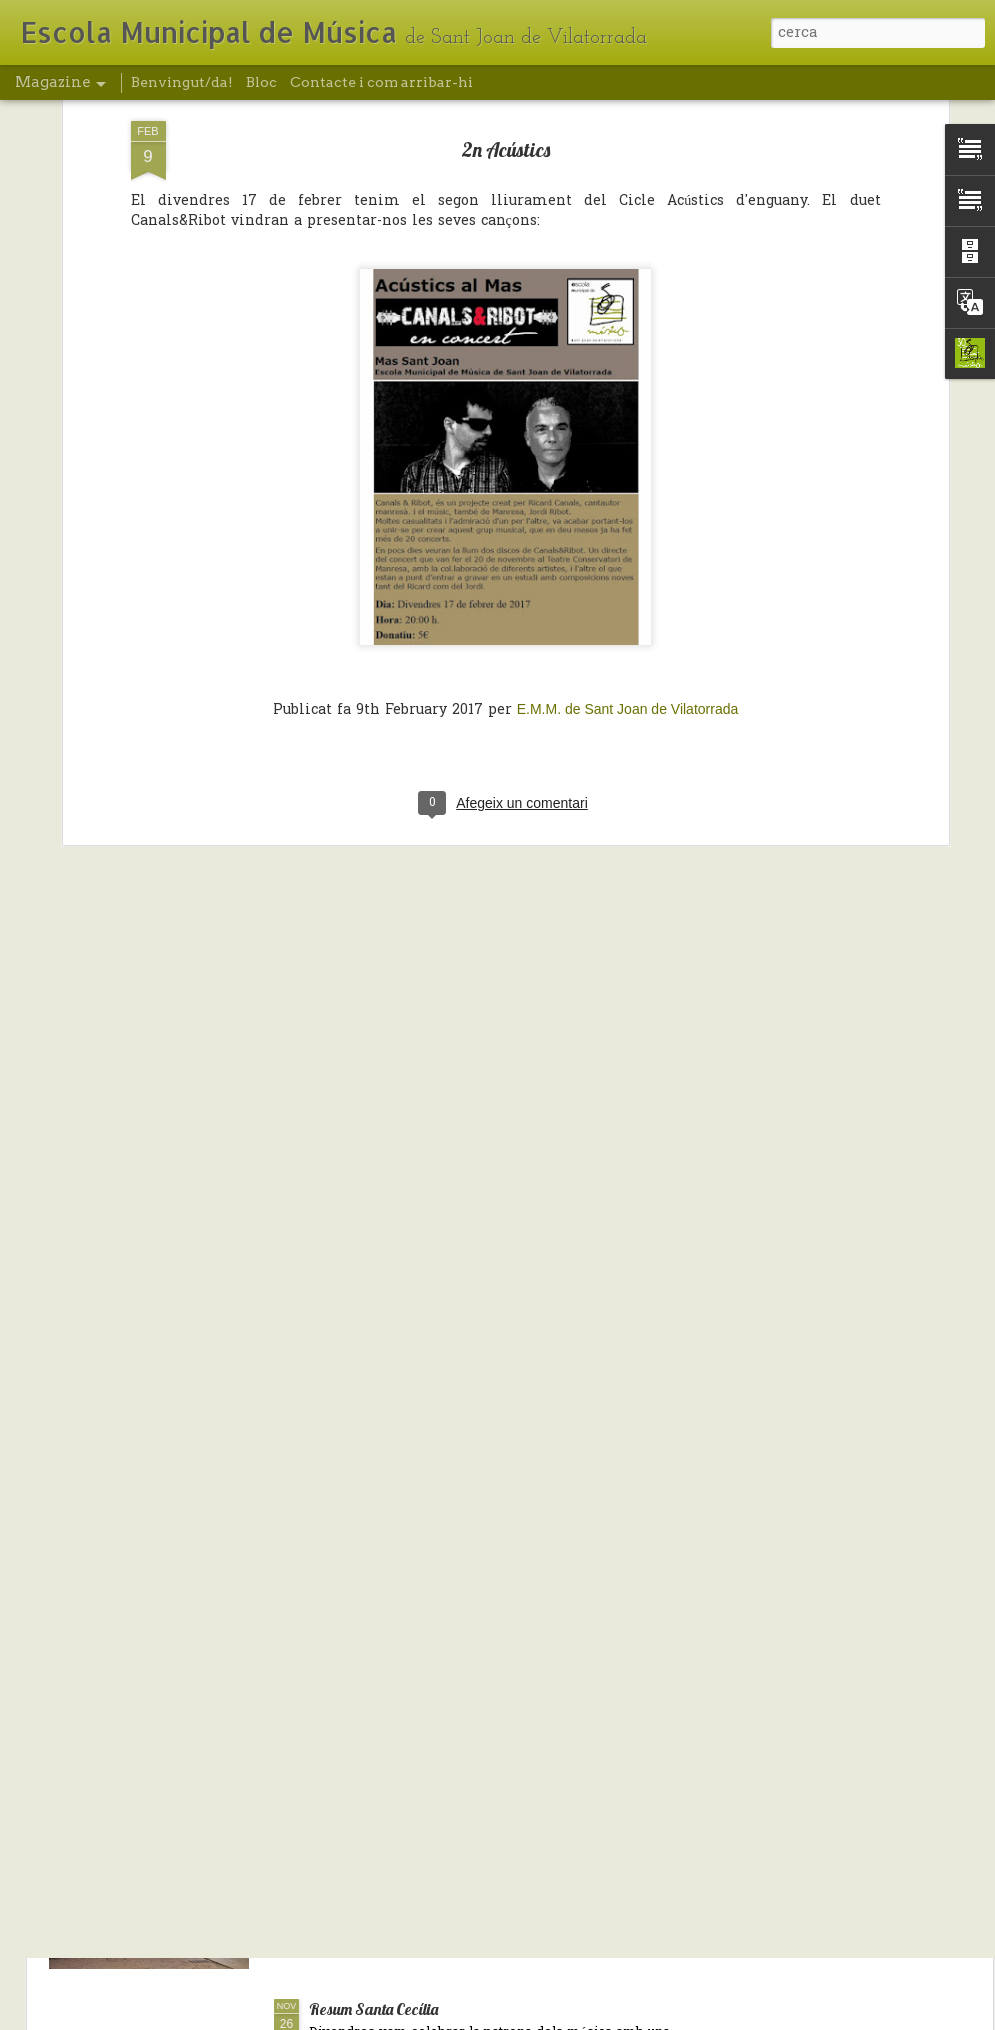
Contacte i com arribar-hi (381, 82)
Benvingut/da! (182, 82)
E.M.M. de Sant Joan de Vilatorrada (628, 557)
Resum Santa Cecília (373, 2009)
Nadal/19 (338, 1779)
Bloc (261, 82)
